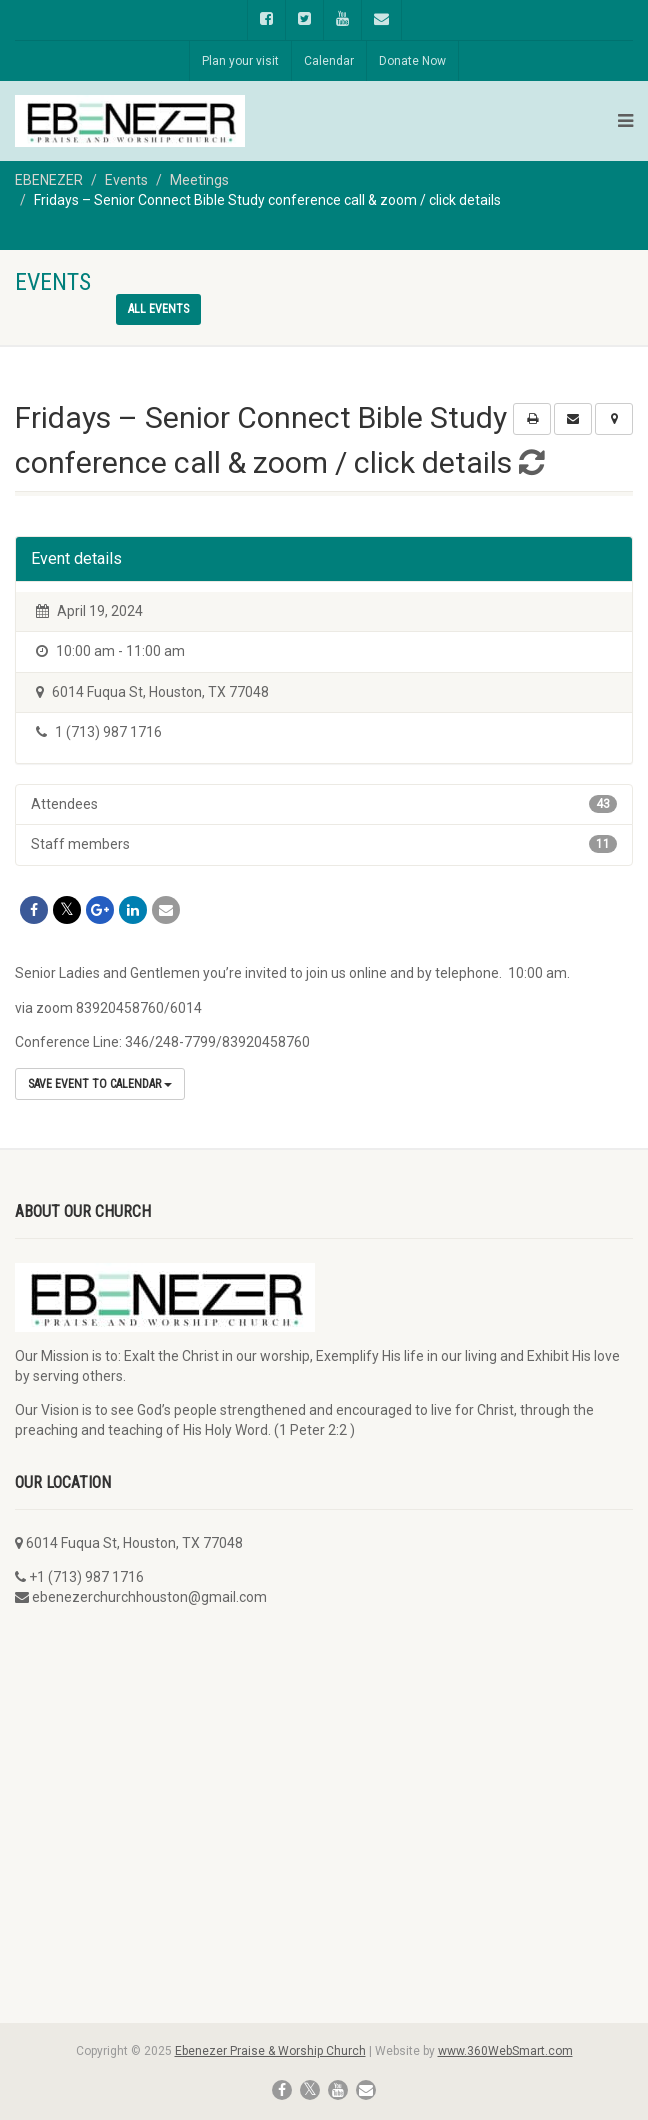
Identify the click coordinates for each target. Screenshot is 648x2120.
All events (158, 309)
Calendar (329, 61)
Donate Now (412, 61)
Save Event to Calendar (100, 1084)
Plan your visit (240, 61)
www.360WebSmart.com (505, 2051)
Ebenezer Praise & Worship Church (270, 2051)
